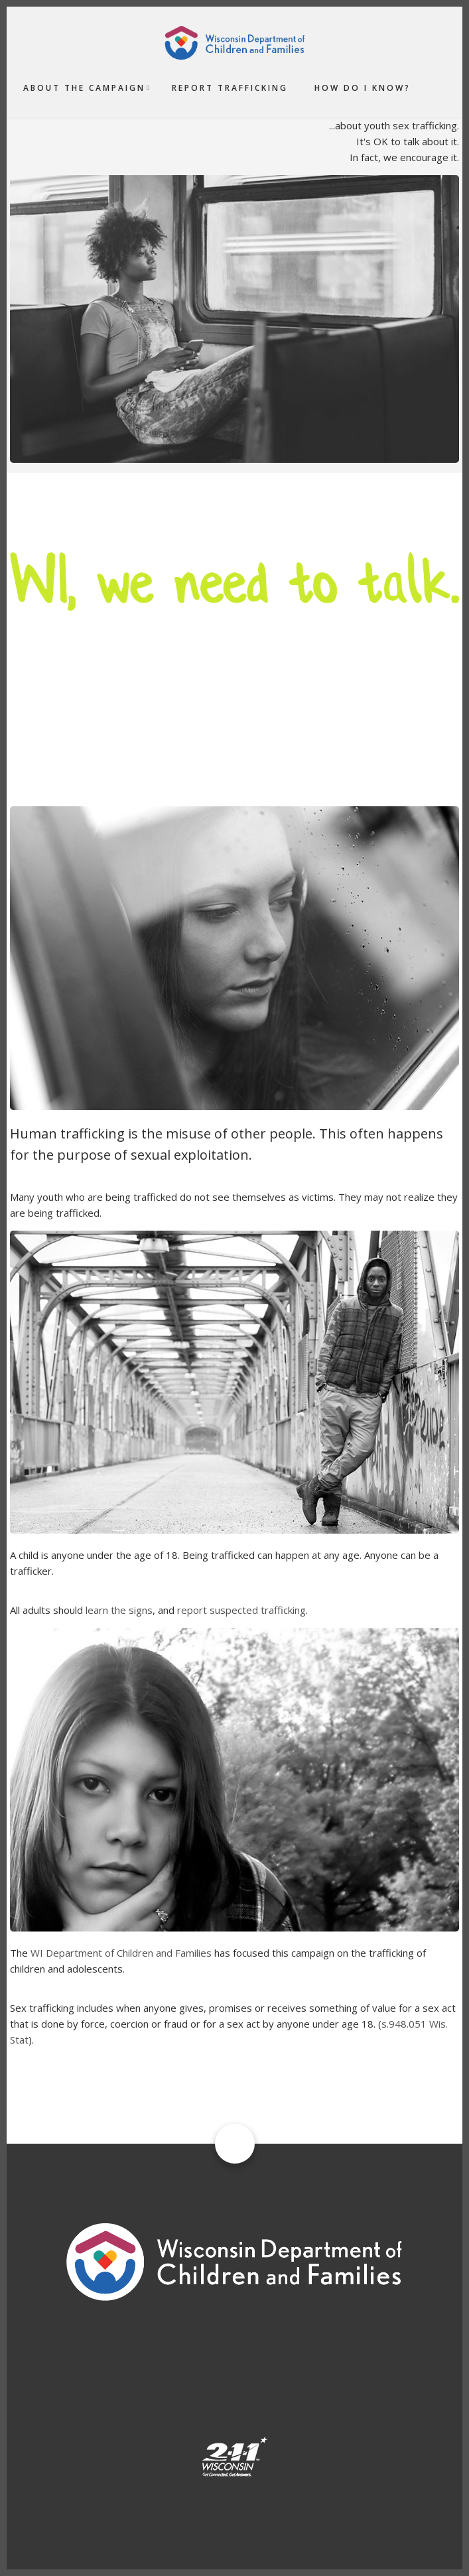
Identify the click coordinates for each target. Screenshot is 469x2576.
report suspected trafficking (241, 1610)
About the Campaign (84, 87)
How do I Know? (362, 87)
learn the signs (119, 1610)
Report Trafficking (230, 87)
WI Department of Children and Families (121, 1952)
